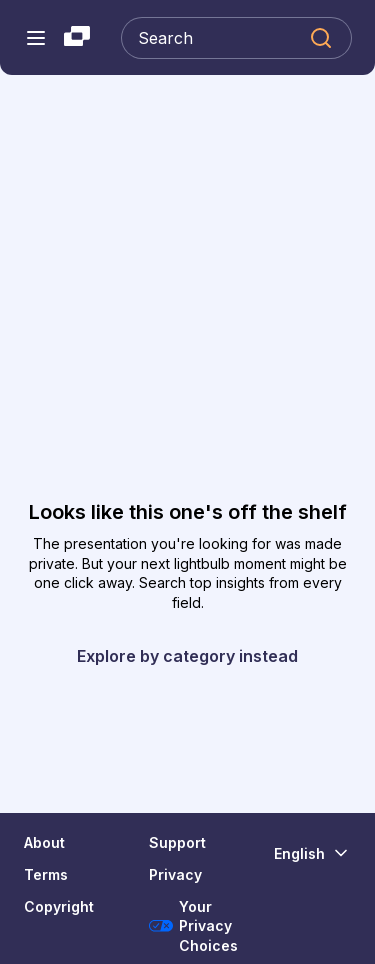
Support (177, 842)
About (44, 842)
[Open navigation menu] (36, 38)
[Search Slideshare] (236, 38)
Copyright (59, 906)
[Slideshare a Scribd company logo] (77, 38)
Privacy (175, 874)
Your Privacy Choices (193, 926)
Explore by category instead (187, 656)
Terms (46, 874)
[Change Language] (312, 853)
